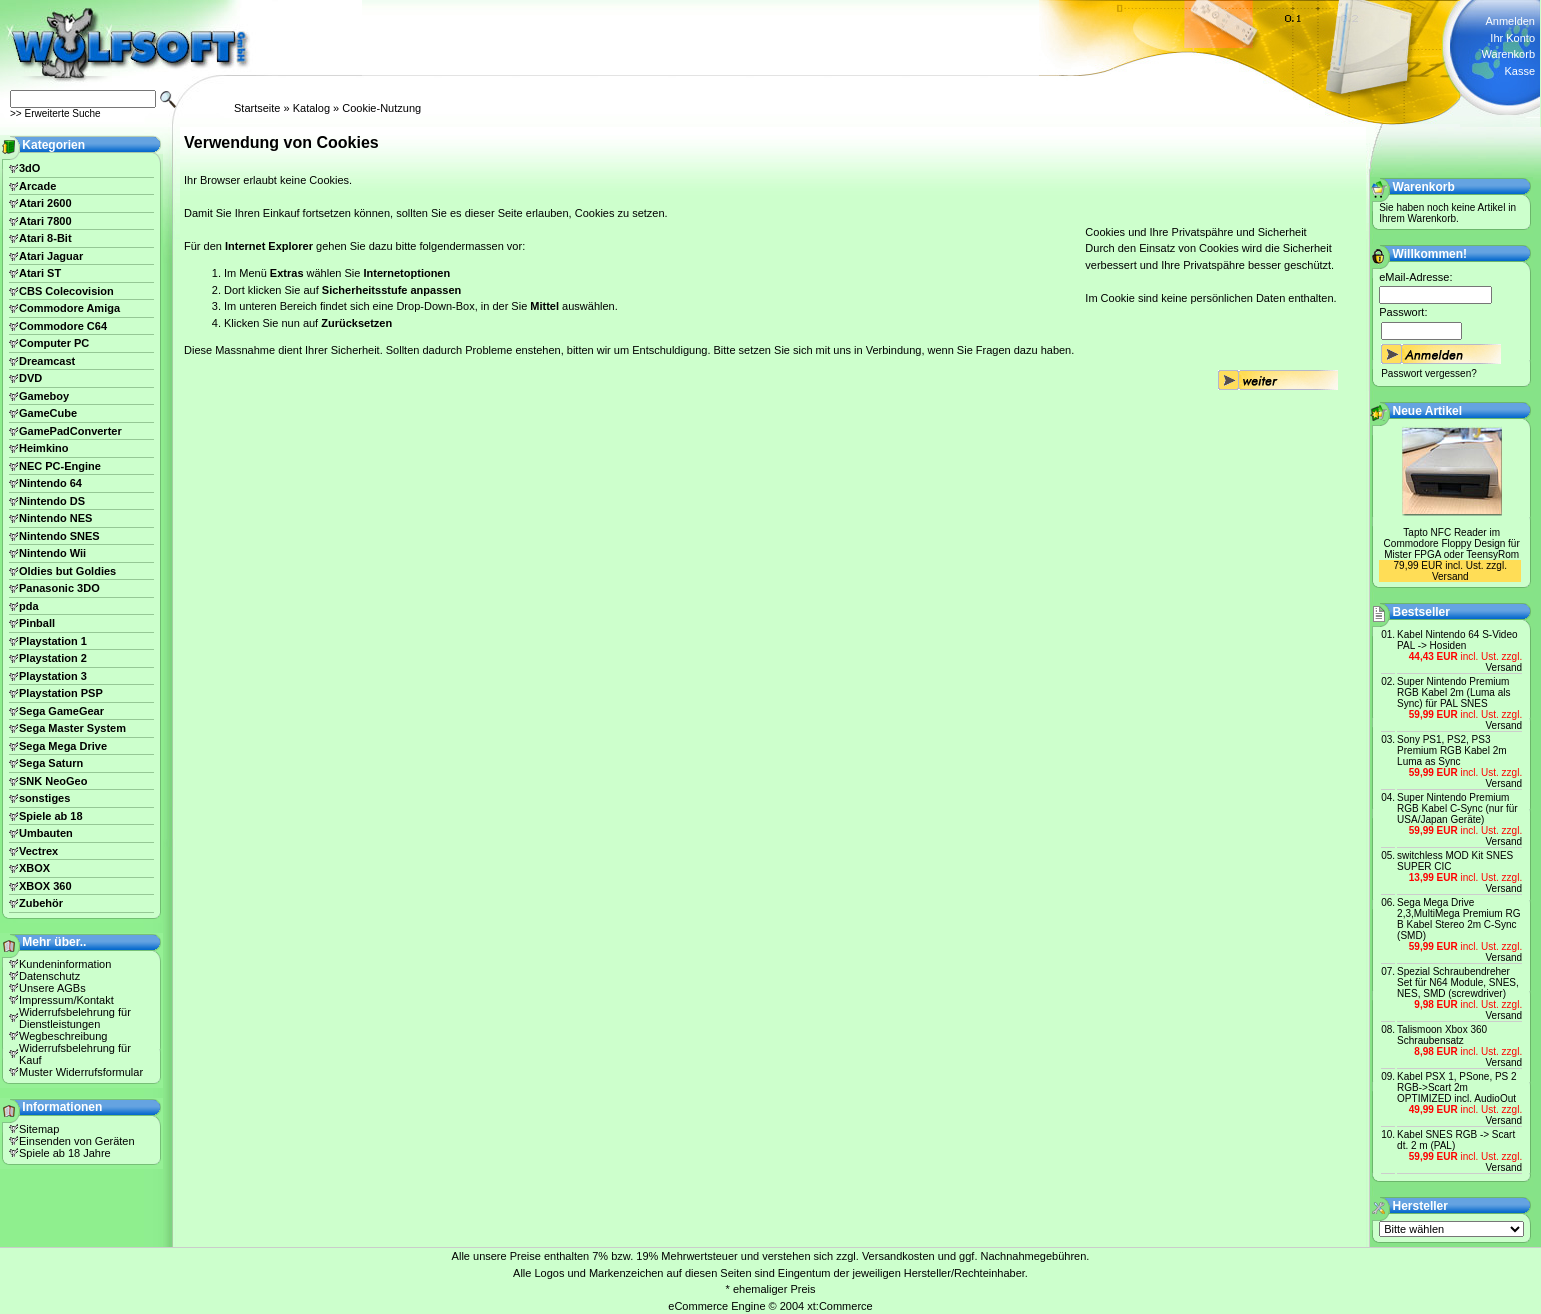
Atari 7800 (45, 221)
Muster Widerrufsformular (81, 1072)
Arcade (37, 186)
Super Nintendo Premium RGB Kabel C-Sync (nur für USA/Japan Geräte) (1457, 808)
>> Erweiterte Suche (55, 113)
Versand (1450, 576)
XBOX (34, 868)
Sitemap (39, 1129)
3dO (29, 168)
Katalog (311, 108)
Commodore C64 (63, 326)
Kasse (1519, 71)
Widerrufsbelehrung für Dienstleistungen (75, 1018)
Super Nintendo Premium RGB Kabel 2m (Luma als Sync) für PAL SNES (1453, 692)
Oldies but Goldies (67, 571)
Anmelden (1510, 21)
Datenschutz (49, 976)
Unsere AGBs (52, 988)
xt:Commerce (839, 1306)
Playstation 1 (53, 641)
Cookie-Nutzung (381, 108)
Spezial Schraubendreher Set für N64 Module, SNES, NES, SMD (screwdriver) (1458, 982)
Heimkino (44, 448)
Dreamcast (47, 361)
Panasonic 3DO (59, 588)
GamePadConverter (70, 431)
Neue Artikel (1428, 411)
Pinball (37, 623)
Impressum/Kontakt (66, 1000)
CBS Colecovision (66, 291)
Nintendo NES (55, 518)
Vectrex (38, 851)
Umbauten (46, 833)
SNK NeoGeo (53, 781)
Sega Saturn (51, 763)
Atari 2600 (45, 203)
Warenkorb (1508, 54)
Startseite (257, 108)
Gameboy (44, 396)
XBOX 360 (45, 886)
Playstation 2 (53, 658)
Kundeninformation (65, 964)
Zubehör (41, 903)
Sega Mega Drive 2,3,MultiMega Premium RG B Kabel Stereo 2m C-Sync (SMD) (1458, 919)
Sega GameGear (61, 711)
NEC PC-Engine (60, 466)
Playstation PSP (61, 693)
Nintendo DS (52, 501)
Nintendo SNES (59, 536)
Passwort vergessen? (1429, 373)
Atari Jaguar (51, 256)
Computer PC (54, 343)
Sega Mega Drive (63, 746)
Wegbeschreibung (63, 1036)
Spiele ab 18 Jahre (65, 1153)
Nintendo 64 (50, 483)
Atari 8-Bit (45, 238)
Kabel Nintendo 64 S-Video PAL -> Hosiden (1457, 640)
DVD (30, 378)
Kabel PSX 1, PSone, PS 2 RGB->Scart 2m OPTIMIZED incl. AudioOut (1457, 1087)
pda (29, 606)
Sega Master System (72, 728)
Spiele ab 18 (51, 816)
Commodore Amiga (69, 308)
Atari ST (40, 273)
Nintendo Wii (52, 553)
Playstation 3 (53, 676)
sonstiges (44, 798)
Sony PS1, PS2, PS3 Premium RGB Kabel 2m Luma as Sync (1451, 750)
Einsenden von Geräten (77, 1141)
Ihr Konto (1512, 38)
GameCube (48, 413)
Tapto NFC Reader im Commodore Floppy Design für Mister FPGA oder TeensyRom (1452, 543)
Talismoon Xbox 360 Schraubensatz (1442, 1035)
